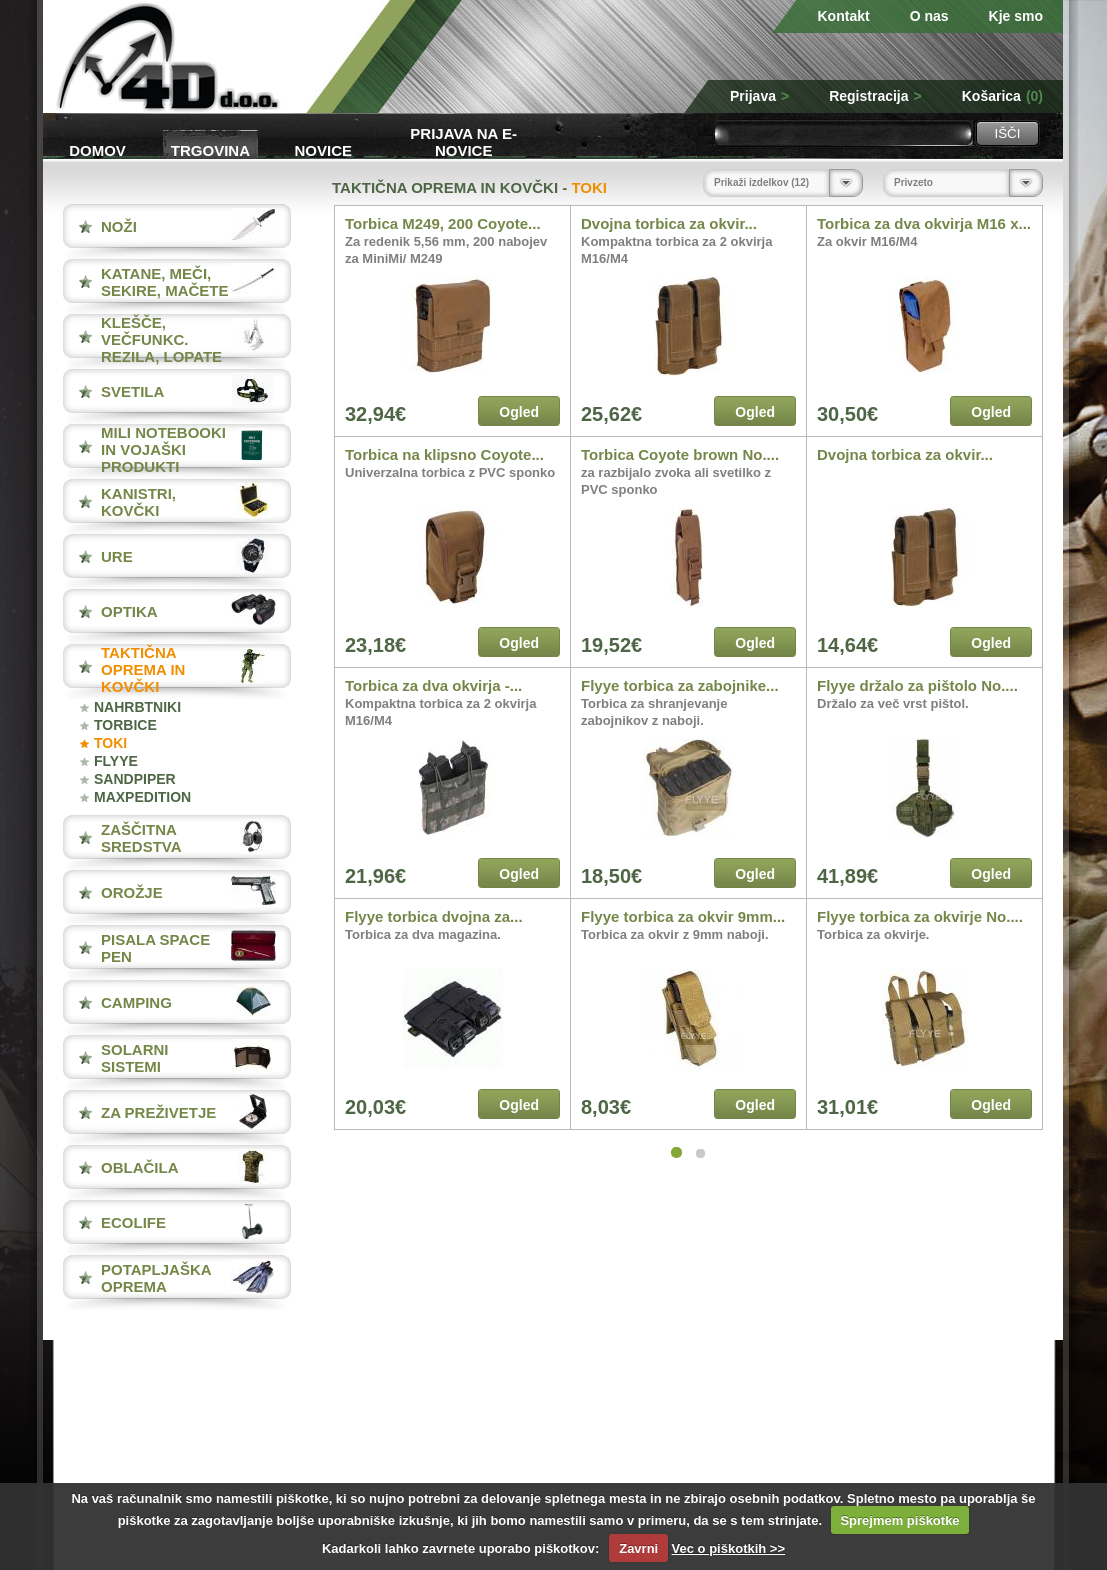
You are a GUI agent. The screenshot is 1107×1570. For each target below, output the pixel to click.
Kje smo (1016, 16)
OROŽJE (132, 892)
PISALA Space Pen (155, 948)
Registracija (875, 96)
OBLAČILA (140, 1167)
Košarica (1002, 96)
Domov (97, 150)
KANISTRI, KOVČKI (138, 502)
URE (117, 556)
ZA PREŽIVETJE (158, 1112)
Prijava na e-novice (463, 140)
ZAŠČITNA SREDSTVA (141, 838)
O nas (929, 16)
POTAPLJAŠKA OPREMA (156, 1278)
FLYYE (116, 761)
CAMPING (136, 1002)
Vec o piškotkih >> (728, 1548)
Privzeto (913, 182)
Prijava (759, 96)
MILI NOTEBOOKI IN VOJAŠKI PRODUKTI (163, 449)
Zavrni (638, 1548)
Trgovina (210, 150)
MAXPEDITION (142, 797)
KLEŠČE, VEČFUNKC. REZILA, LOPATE (161, 339)
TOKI (110, 743)
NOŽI (119, 226)
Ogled (519, 412)
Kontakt (844, 16)
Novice (324, 150)
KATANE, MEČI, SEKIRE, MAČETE (165, 282)
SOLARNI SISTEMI (135, 1058)
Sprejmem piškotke (899, 1520)
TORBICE (125, 725)
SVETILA (132, 391)
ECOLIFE (133, 1222)
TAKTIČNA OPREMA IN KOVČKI (143, 669)
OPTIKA (129, 611)
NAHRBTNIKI (137, 707)
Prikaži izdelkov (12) (761, 182)
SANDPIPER (135, 779)
